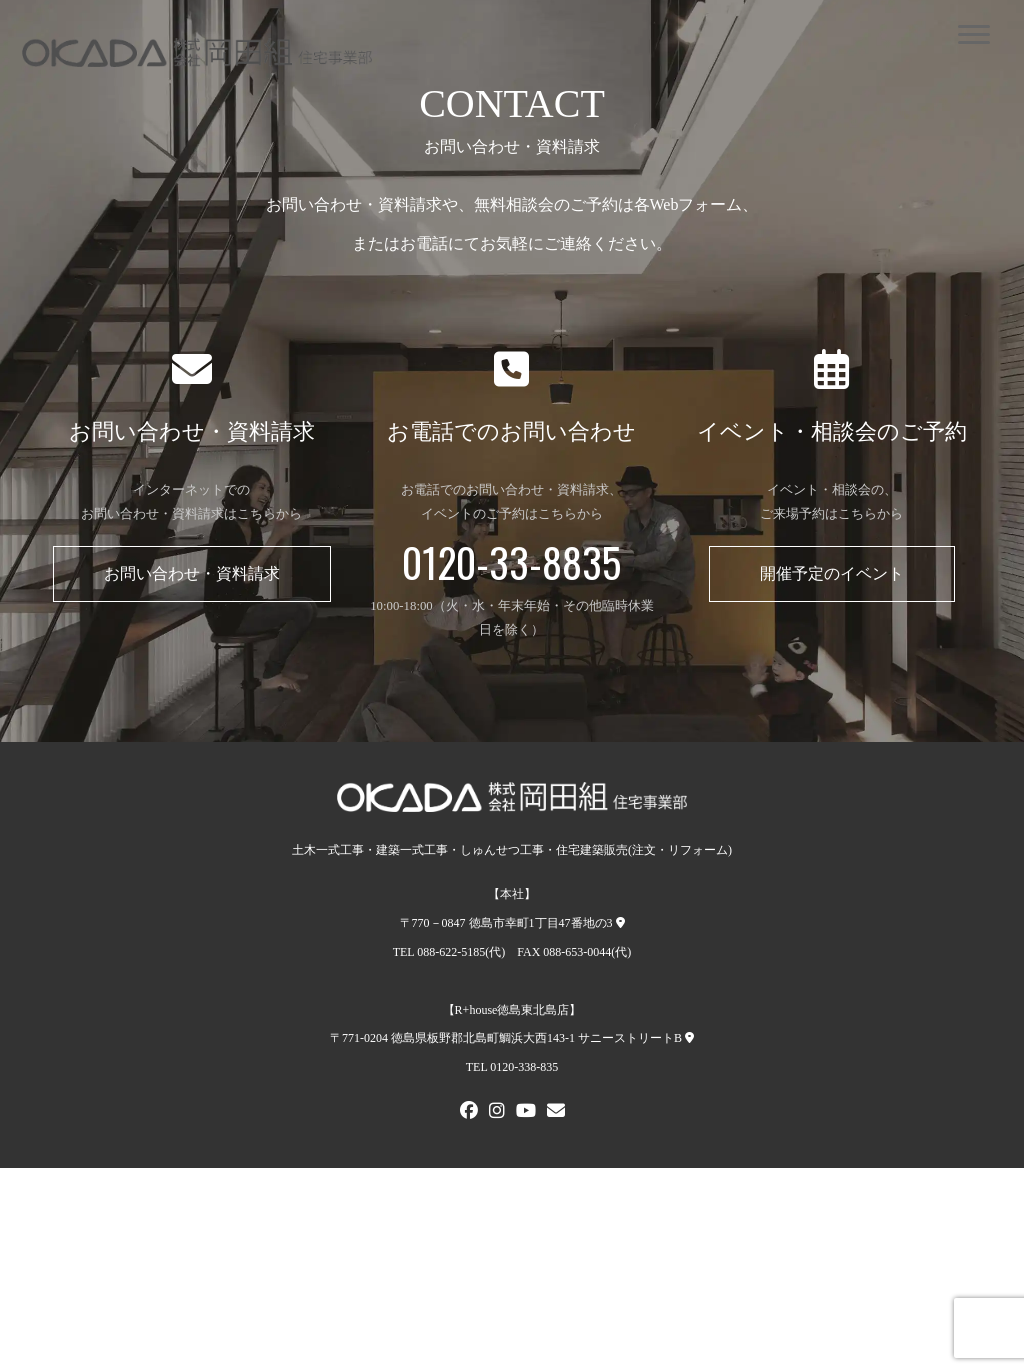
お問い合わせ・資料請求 (192, 573)
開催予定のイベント (832, 573)
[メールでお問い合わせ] (556, 1113)
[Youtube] (526, 1113)
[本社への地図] (620, 923)
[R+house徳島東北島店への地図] (689, 1038)
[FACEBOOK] (469, 1113)
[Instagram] (497, 1113)
